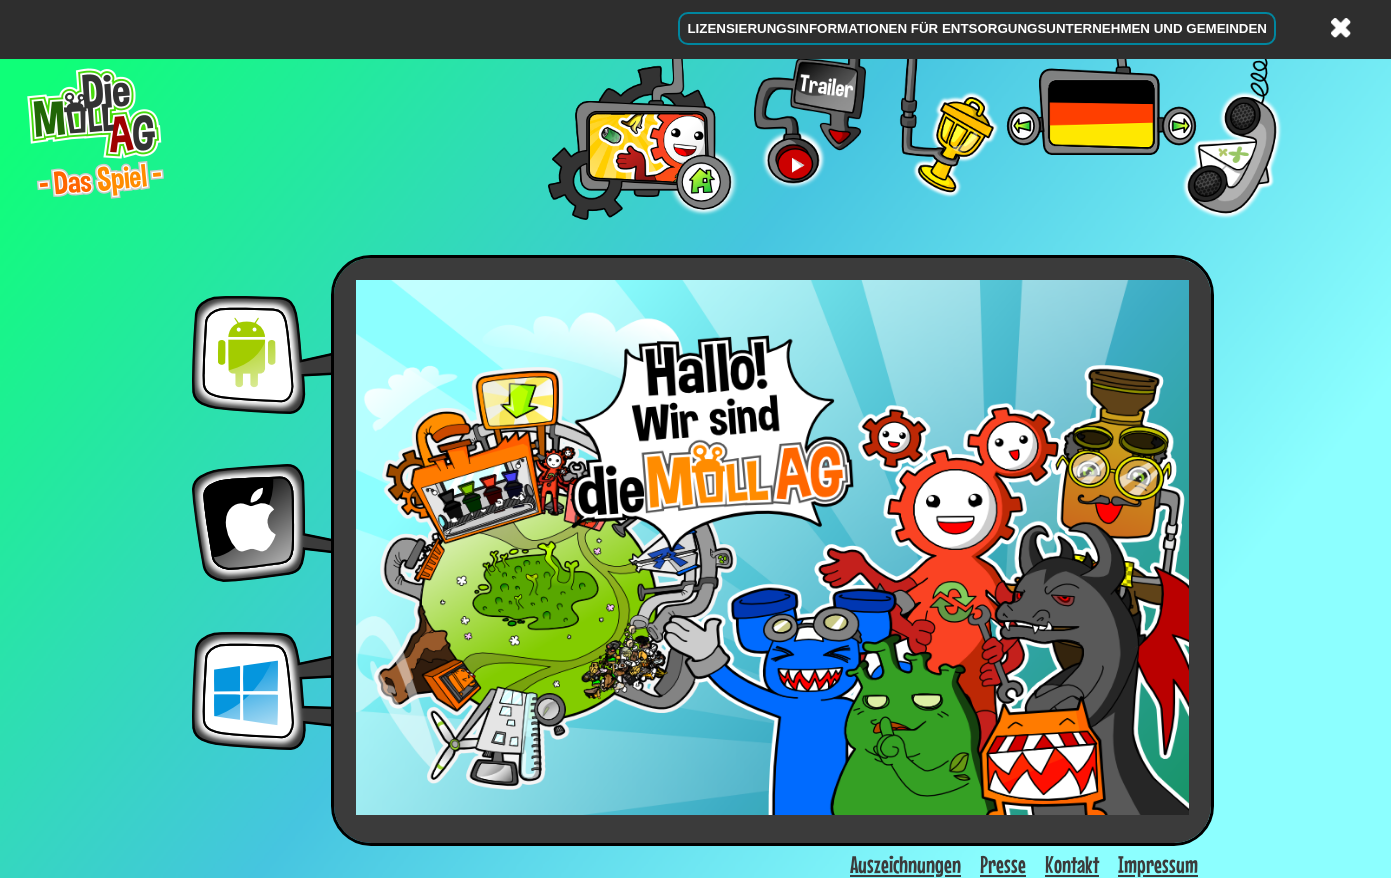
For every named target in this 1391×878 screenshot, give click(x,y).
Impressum (1158, 864)
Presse (1003, 864)
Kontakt (1072, 864)
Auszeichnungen (905, 864)
